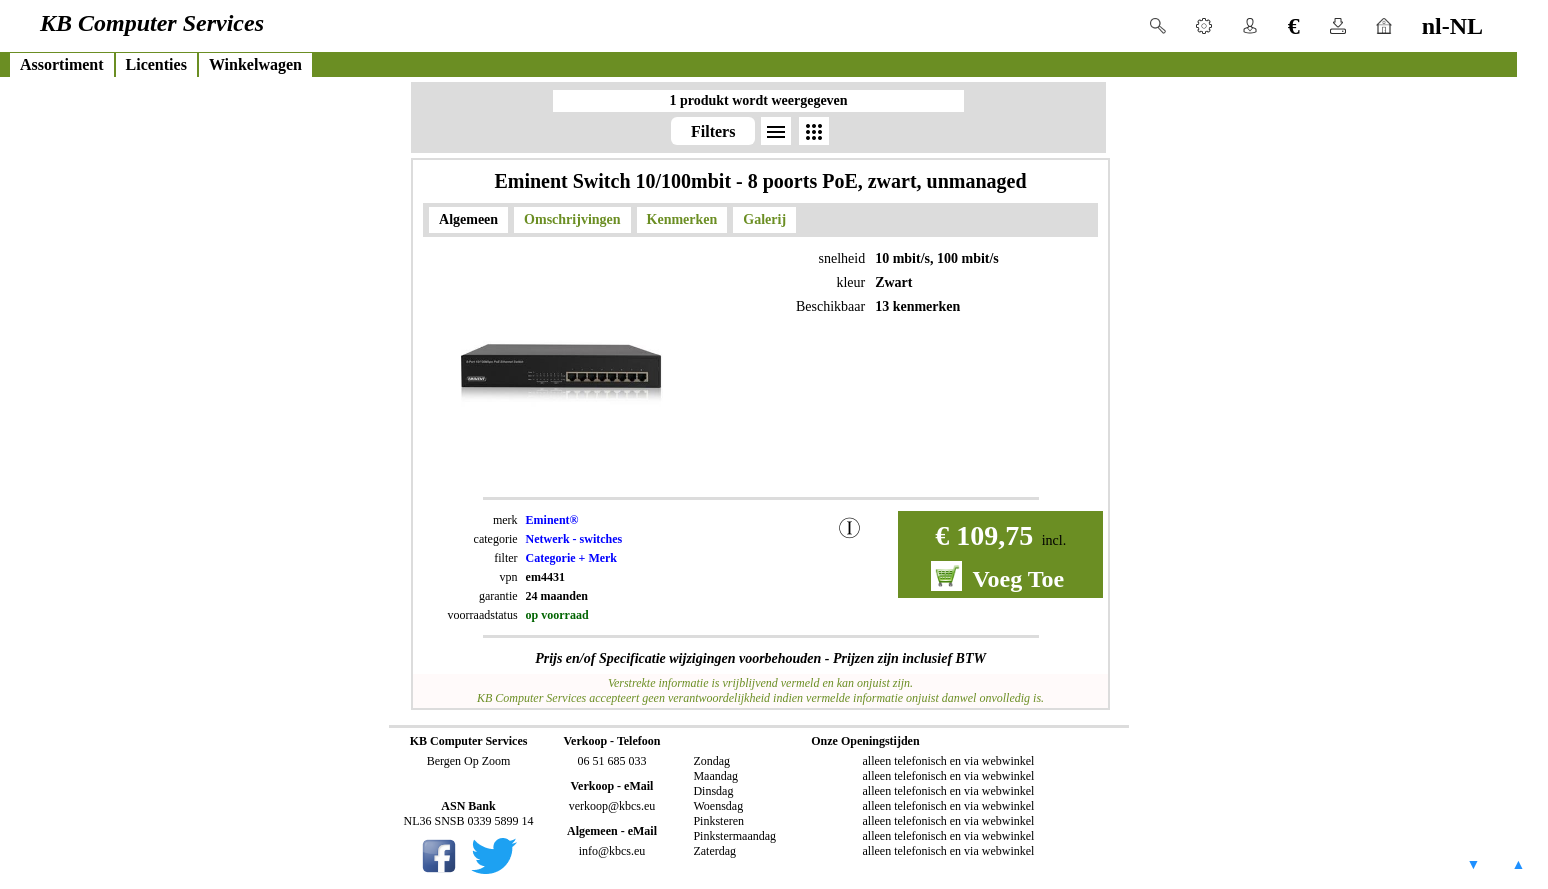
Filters (713, 131)
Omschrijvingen (572, 219)
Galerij (764, 219)
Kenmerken (682, 219)
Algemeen (468, 219)
